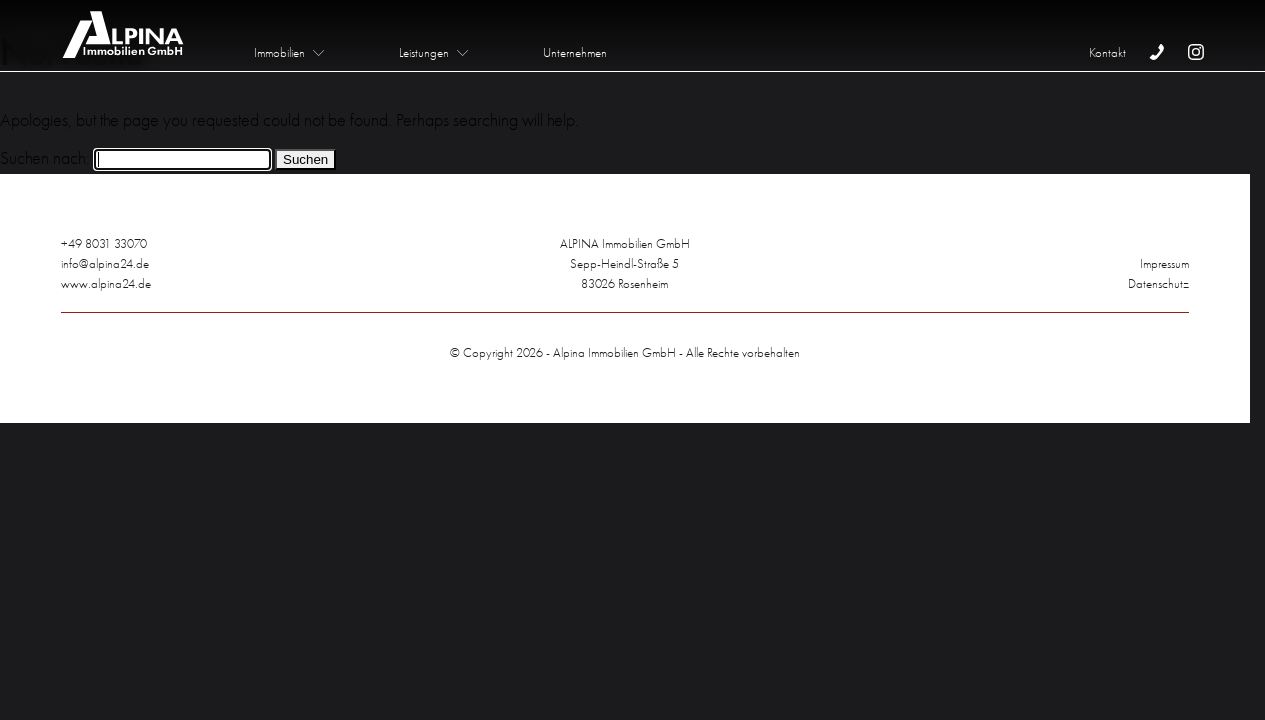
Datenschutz (1158, 283)
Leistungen (424, 52)
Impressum (1164, 263)
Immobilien (279, 52)
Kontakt (1107, 52)
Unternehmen (575, 52)
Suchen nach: (45, 158)
